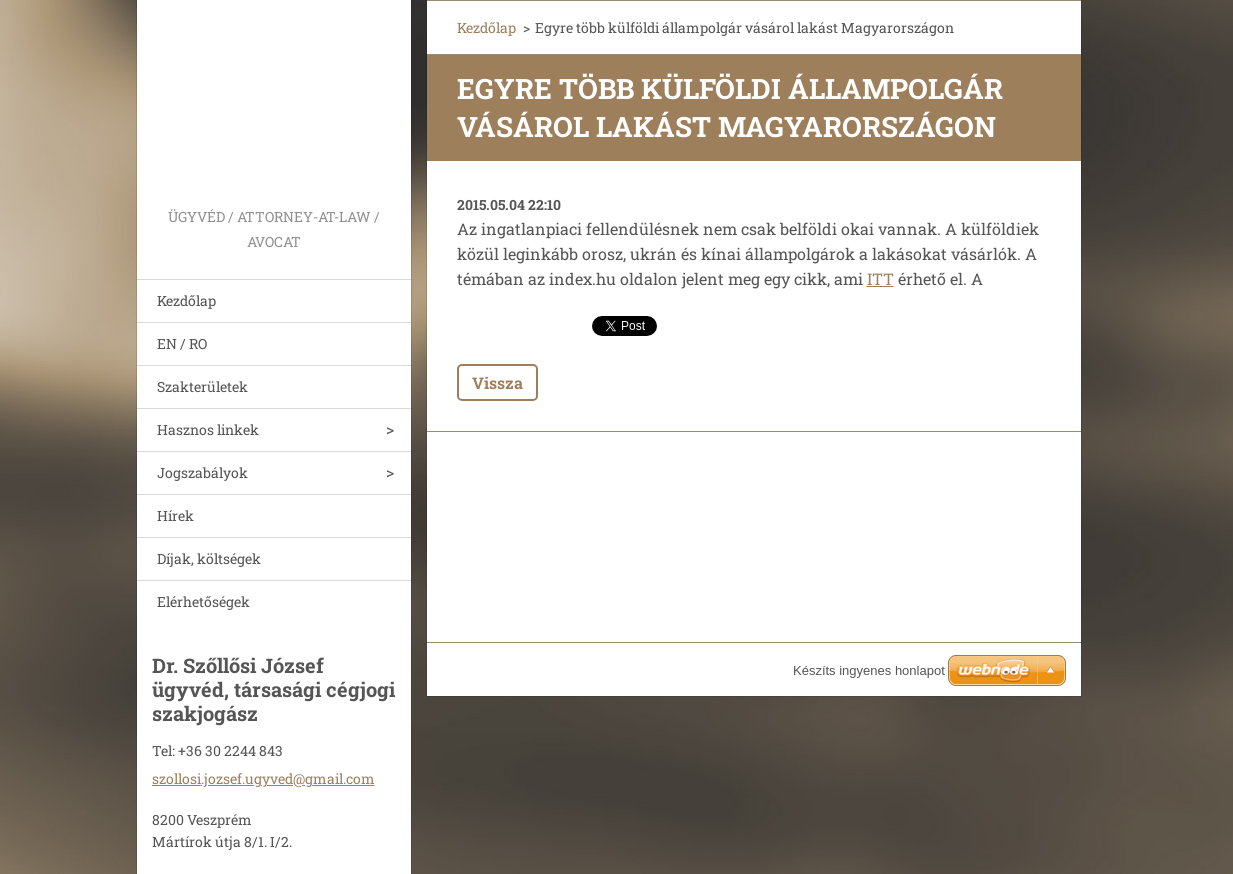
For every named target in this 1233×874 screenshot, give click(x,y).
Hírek (175, 515)
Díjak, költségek (209, 558)
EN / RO (182, 343)
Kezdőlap (186, 300)
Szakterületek (202, 386)
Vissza (497, 382)
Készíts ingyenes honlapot (869, 670)
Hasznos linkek (208, 429)
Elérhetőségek (203, 601)
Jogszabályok (202, 472)
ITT (880, 278)
